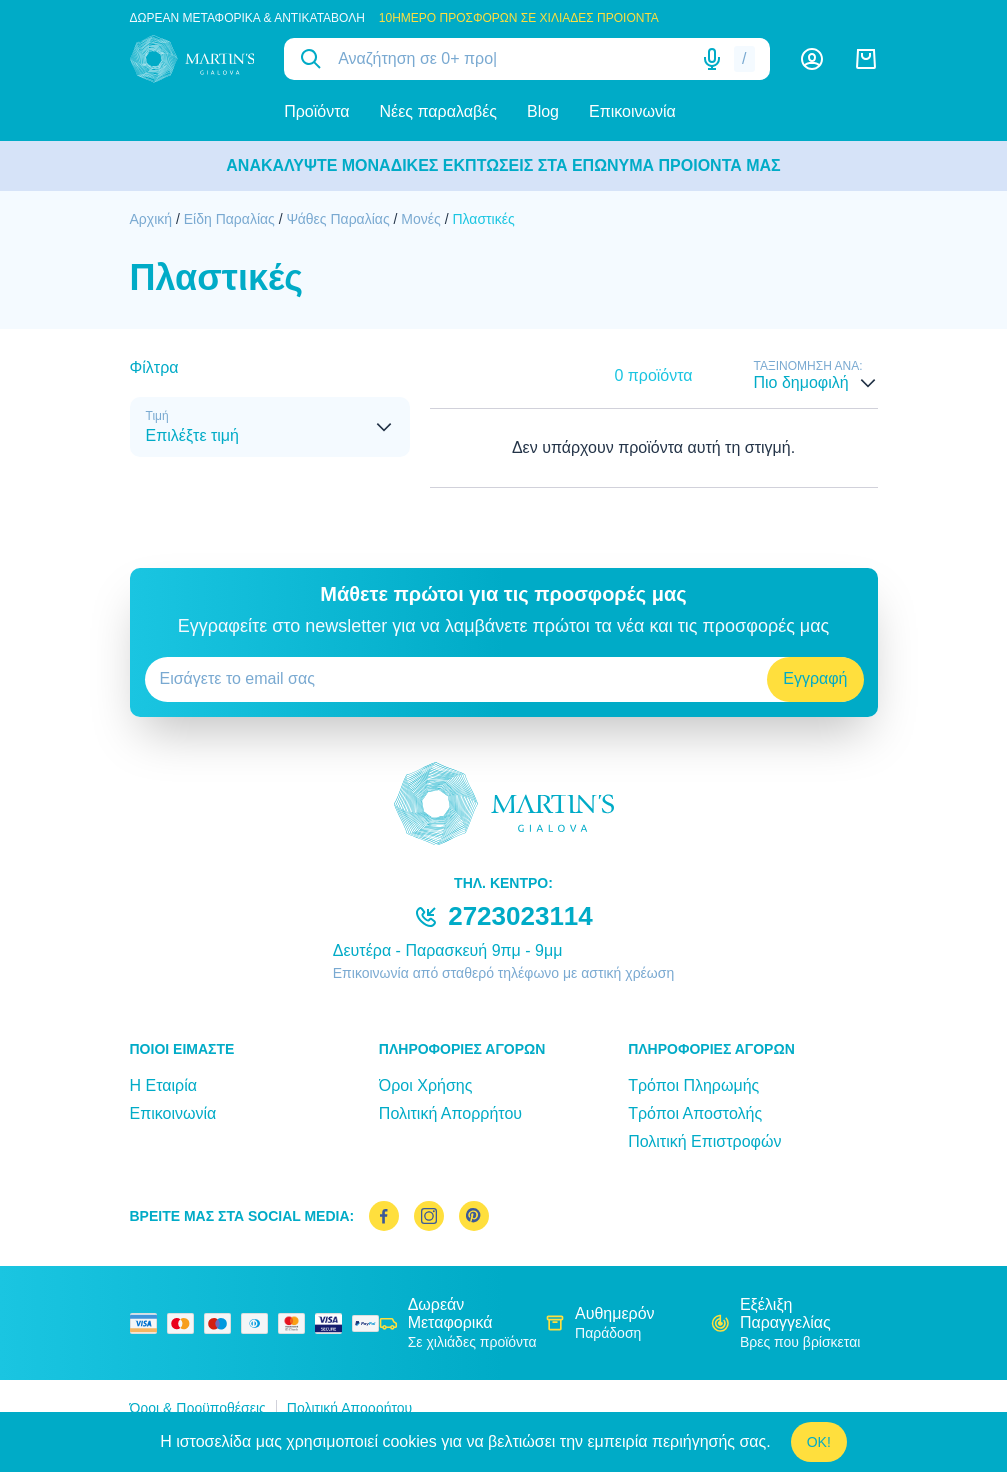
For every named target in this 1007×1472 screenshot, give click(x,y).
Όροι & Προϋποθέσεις (198, 1408)
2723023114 (520, 916)
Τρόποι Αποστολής (695, 1113)
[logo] (192, 59)
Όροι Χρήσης (426, 1085)
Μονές (420, 219)
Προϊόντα (316, 111)
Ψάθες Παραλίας (338, 219)
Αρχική (151, 219)
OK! (819, 1442)
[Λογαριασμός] (812, 59)
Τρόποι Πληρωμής (693, 1085)
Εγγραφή (815, 678)
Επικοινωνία (632, 111)
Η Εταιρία (163, 1085)
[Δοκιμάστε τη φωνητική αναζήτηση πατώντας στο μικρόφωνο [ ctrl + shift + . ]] (712, 59)
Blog (543, 111)
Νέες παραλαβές (438, 111)
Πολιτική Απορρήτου (450, 1113)
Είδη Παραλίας (229, 219)
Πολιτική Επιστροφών (704, 1141)
